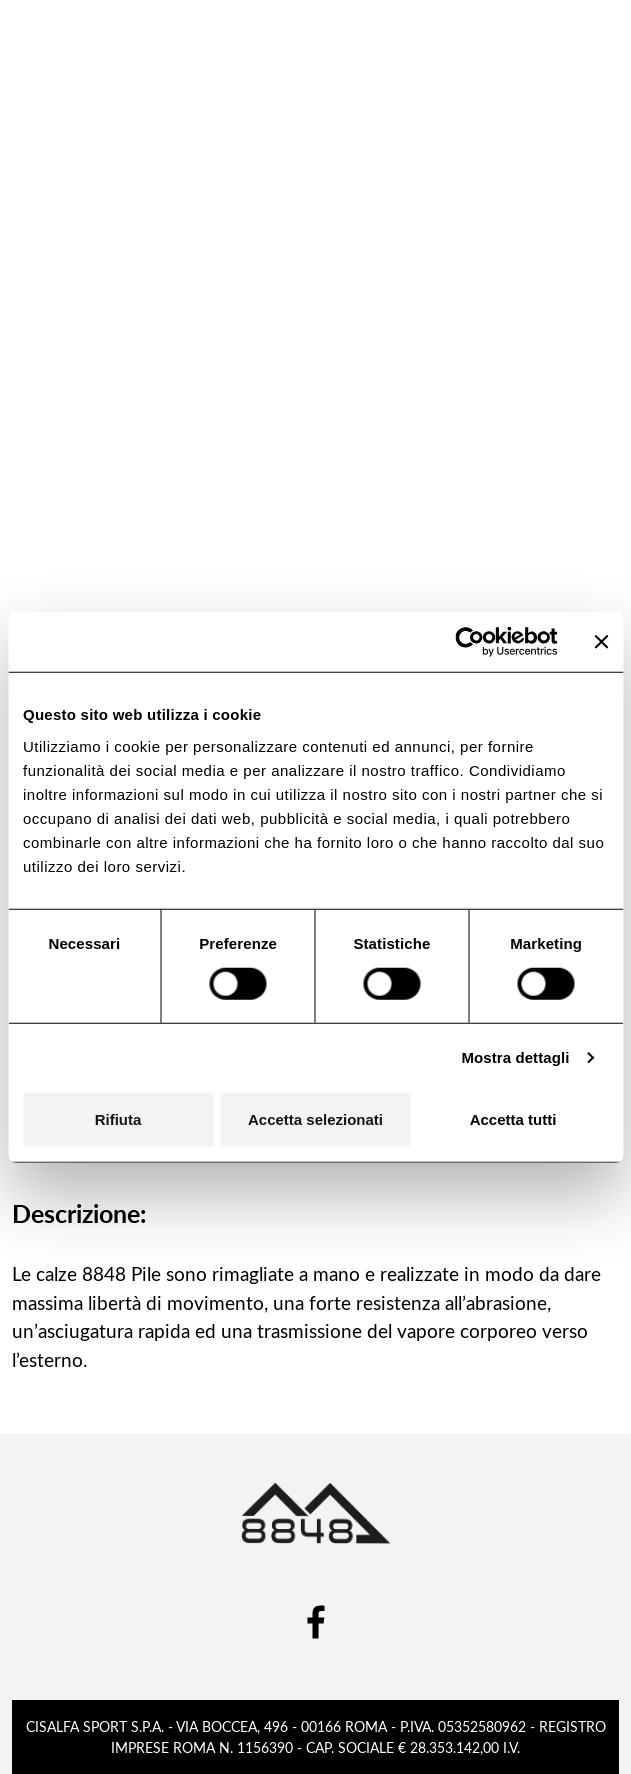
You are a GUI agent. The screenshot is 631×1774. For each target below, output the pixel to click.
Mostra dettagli (515, 1057)
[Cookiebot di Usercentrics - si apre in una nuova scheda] (469, 642)
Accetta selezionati (315, 1118)
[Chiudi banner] (601, 642)
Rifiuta (118, 1118)
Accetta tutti (513, 1118)
